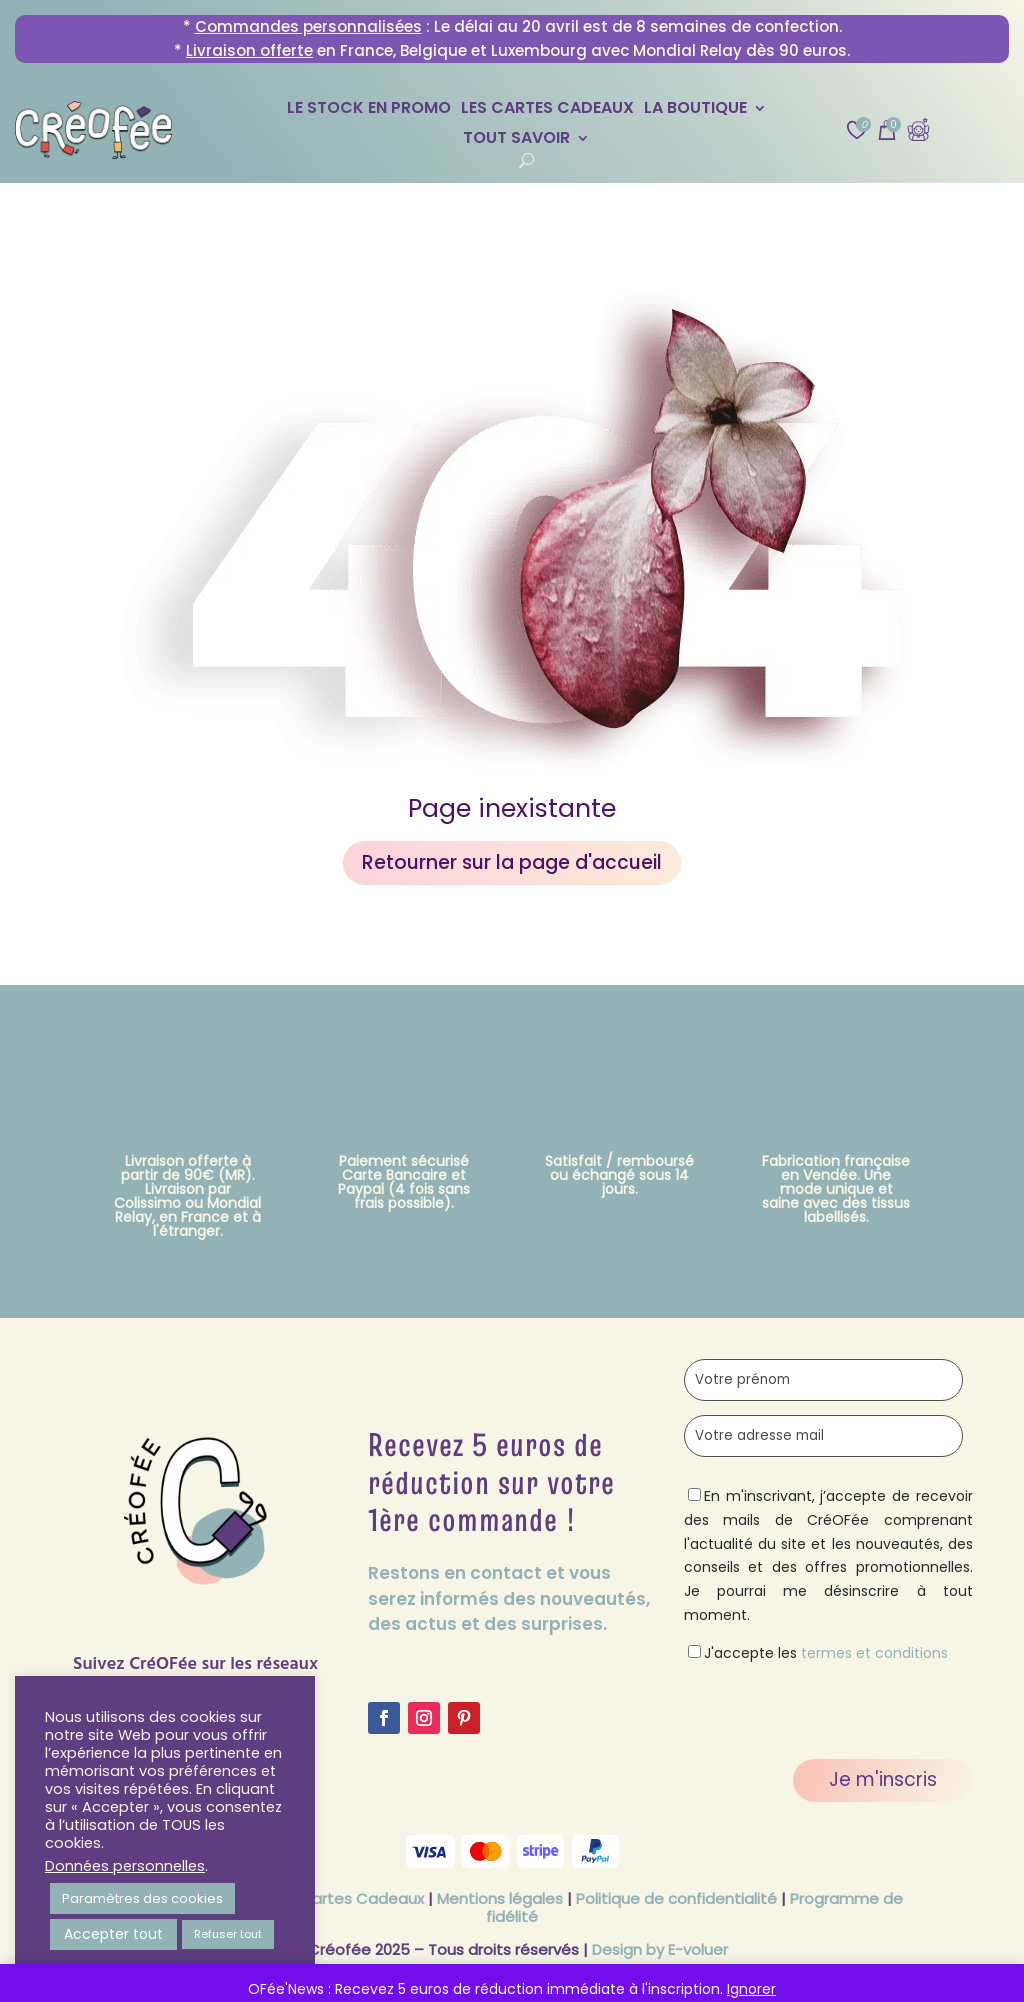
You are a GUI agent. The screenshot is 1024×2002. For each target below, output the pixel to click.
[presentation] (836, 1705)
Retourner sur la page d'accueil (512, 862)
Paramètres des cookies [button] (142, 1898)
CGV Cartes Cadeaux (343, 1898)
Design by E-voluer (660, 1949)
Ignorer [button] (751, 1989)
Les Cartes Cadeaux (547, 110)
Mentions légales (500, 1898)
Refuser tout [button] (228, 1934)
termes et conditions (874, 1653)
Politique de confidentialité (676, 1898)
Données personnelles (125, 1866)
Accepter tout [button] (113, 1934)
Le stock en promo (369, 110)
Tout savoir (516, 140)
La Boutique (695, 110)
